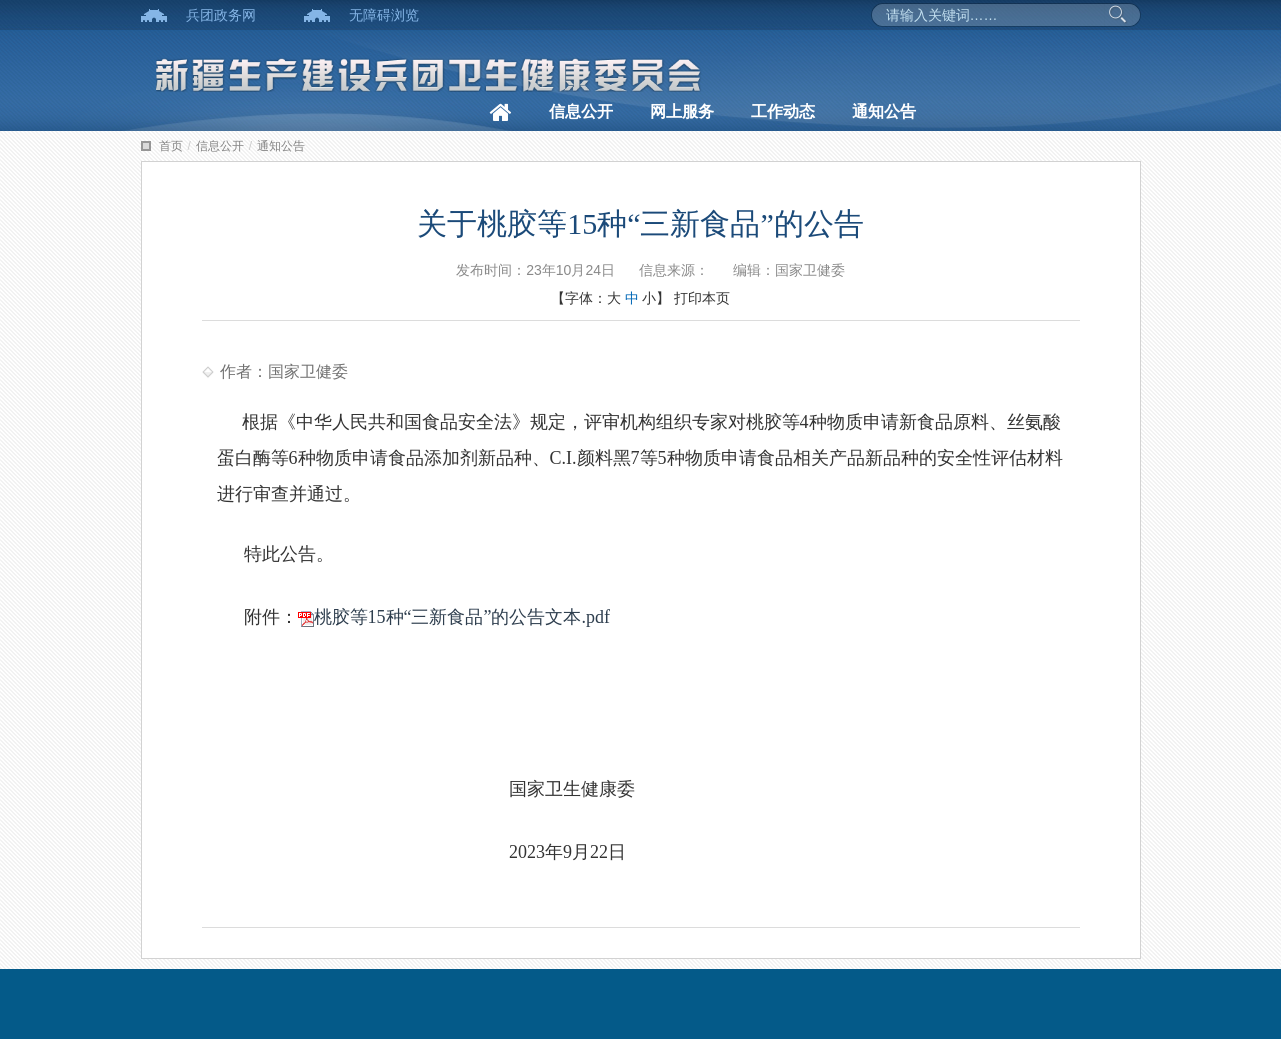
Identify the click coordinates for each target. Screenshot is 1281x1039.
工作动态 (783, 111)
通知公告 (884, 111)
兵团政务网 (221, 15)
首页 (171, 146)
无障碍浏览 (384, 15)
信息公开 (581, 111)
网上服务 (682, 111)
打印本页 (702, 298)
